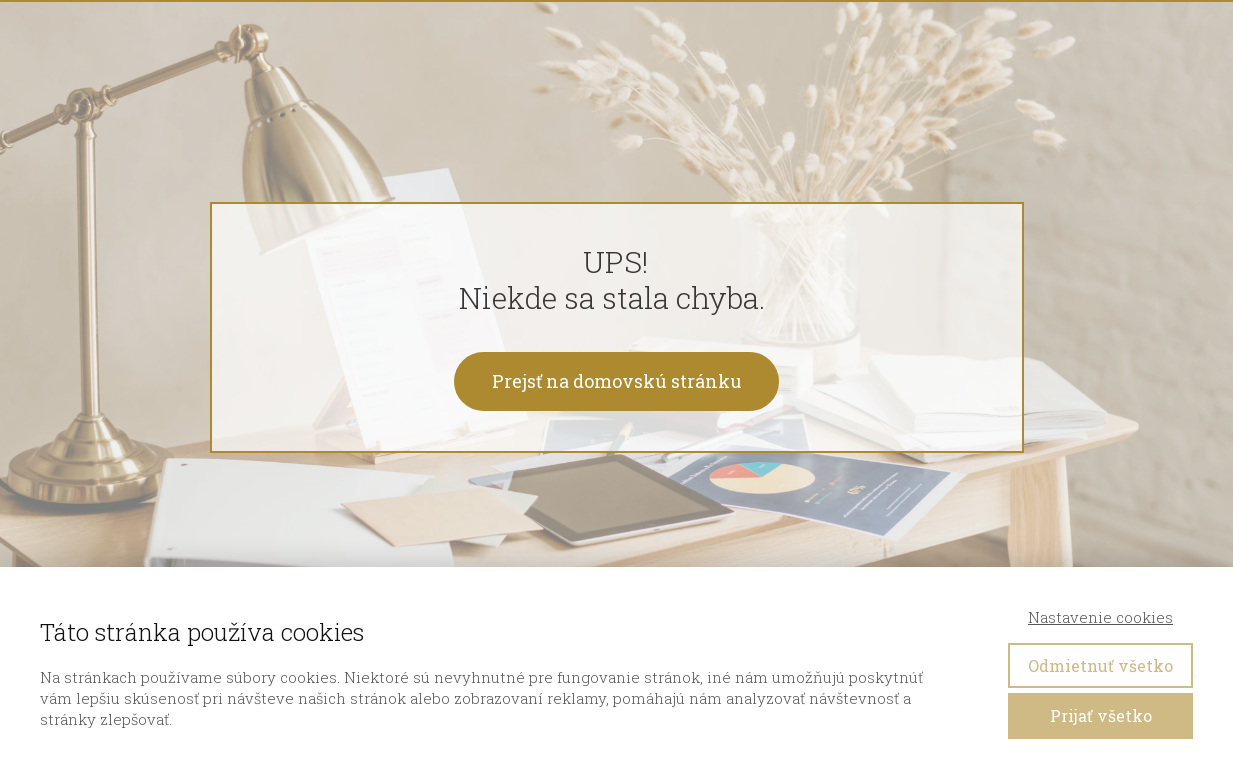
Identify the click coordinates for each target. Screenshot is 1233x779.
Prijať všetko (1101, 715)
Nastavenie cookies (1100, 617)
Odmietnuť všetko (1100, 665)
